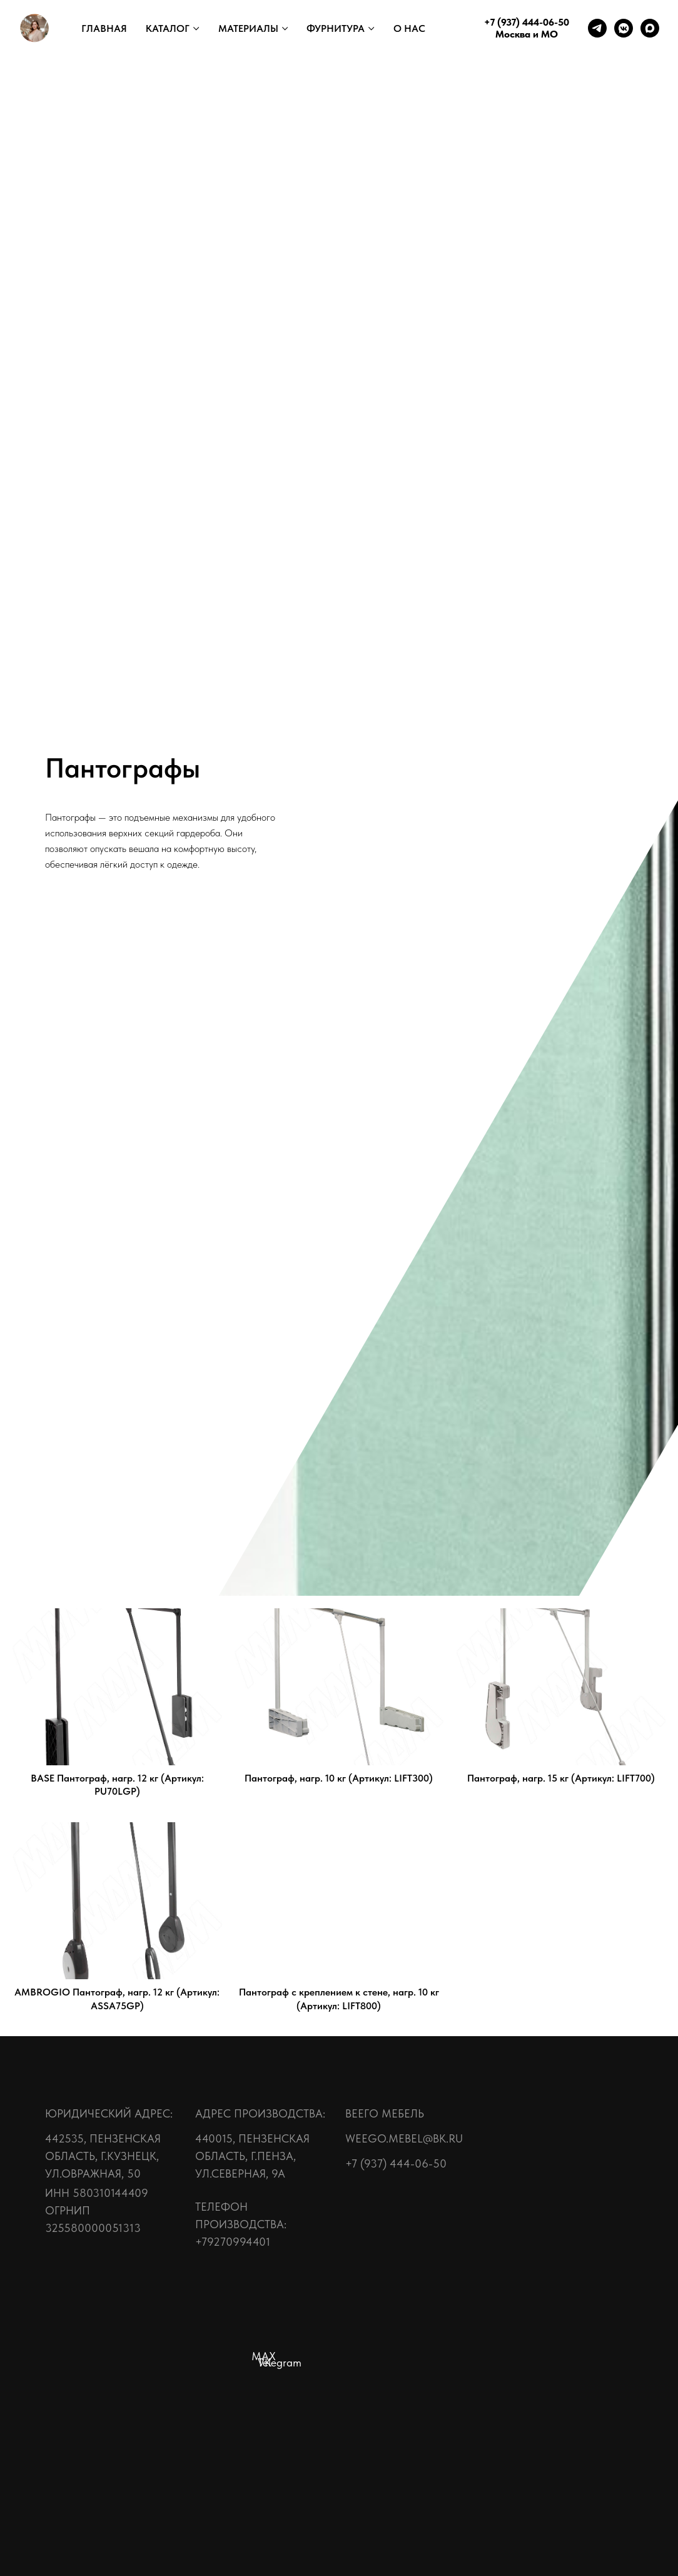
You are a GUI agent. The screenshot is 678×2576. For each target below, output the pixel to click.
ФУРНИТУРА (335, 28)
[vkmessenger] (623, 28)
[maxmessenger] (649, 28)
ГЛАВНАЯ (104, 28)
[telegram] (597, 28)
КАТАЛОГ (168, 28)
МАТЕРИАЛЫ (248, 28)
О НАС (409, 28)
